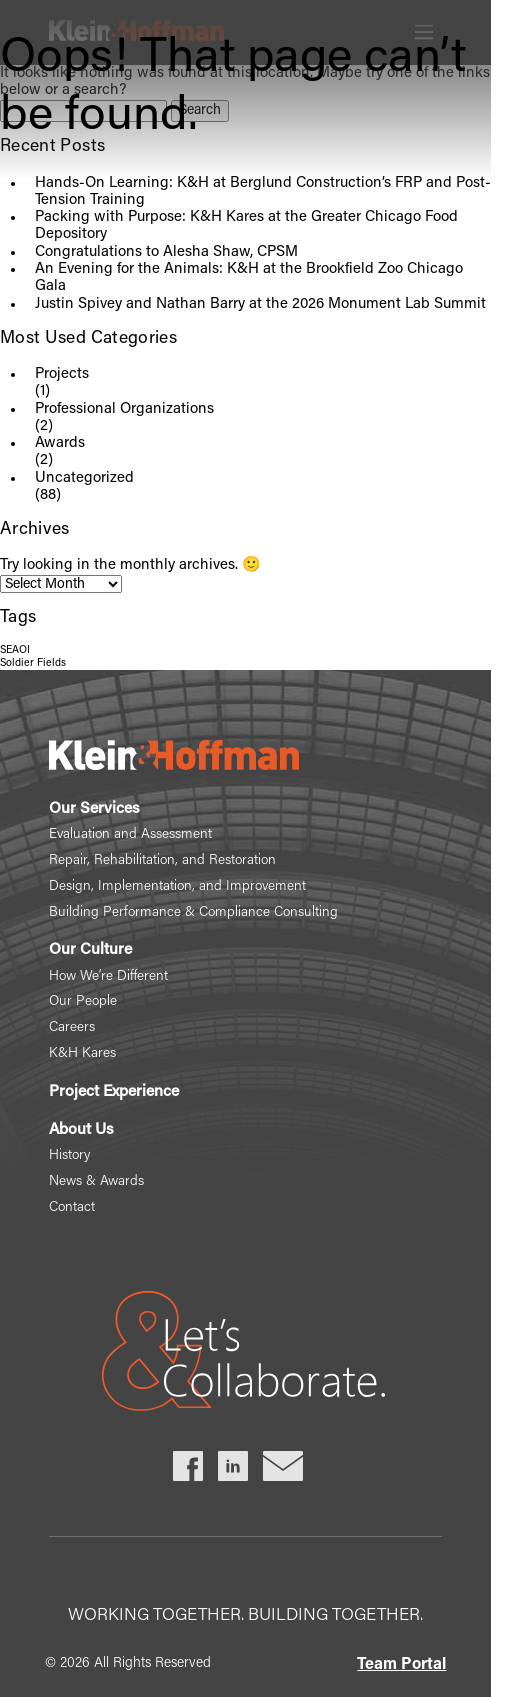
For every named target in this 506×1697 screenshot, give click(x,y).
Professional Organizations (124, 409)
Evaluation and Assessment (130, 835)
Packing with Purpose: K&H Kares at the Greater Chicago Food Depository (246, 226)
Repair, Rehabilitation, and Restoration (162, 861)
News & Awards (96, 1182)
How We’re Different (108, 977)
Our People (83, 1002)
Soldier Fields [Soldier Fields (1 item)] (33, 663)
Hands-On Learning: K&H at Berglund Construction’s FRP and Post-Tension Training (263, 192)
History (69, 1156)
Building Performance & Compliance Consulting (193, 913)
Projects (62, 374)
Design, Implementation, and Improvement (177, 887)
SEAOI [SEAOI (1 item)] (15, 650)
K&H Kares (82, 1054)
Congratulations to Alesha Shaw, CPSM (166, 252)
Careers (72, 1028)
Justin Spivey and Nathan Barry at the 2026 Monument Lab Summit (260, 304)
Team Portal (401, 1665)
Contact (72, 1208)
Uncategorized (84, 478)
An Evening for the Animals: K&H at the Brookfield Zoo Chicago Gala (249, 278)
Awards (60, 443)
